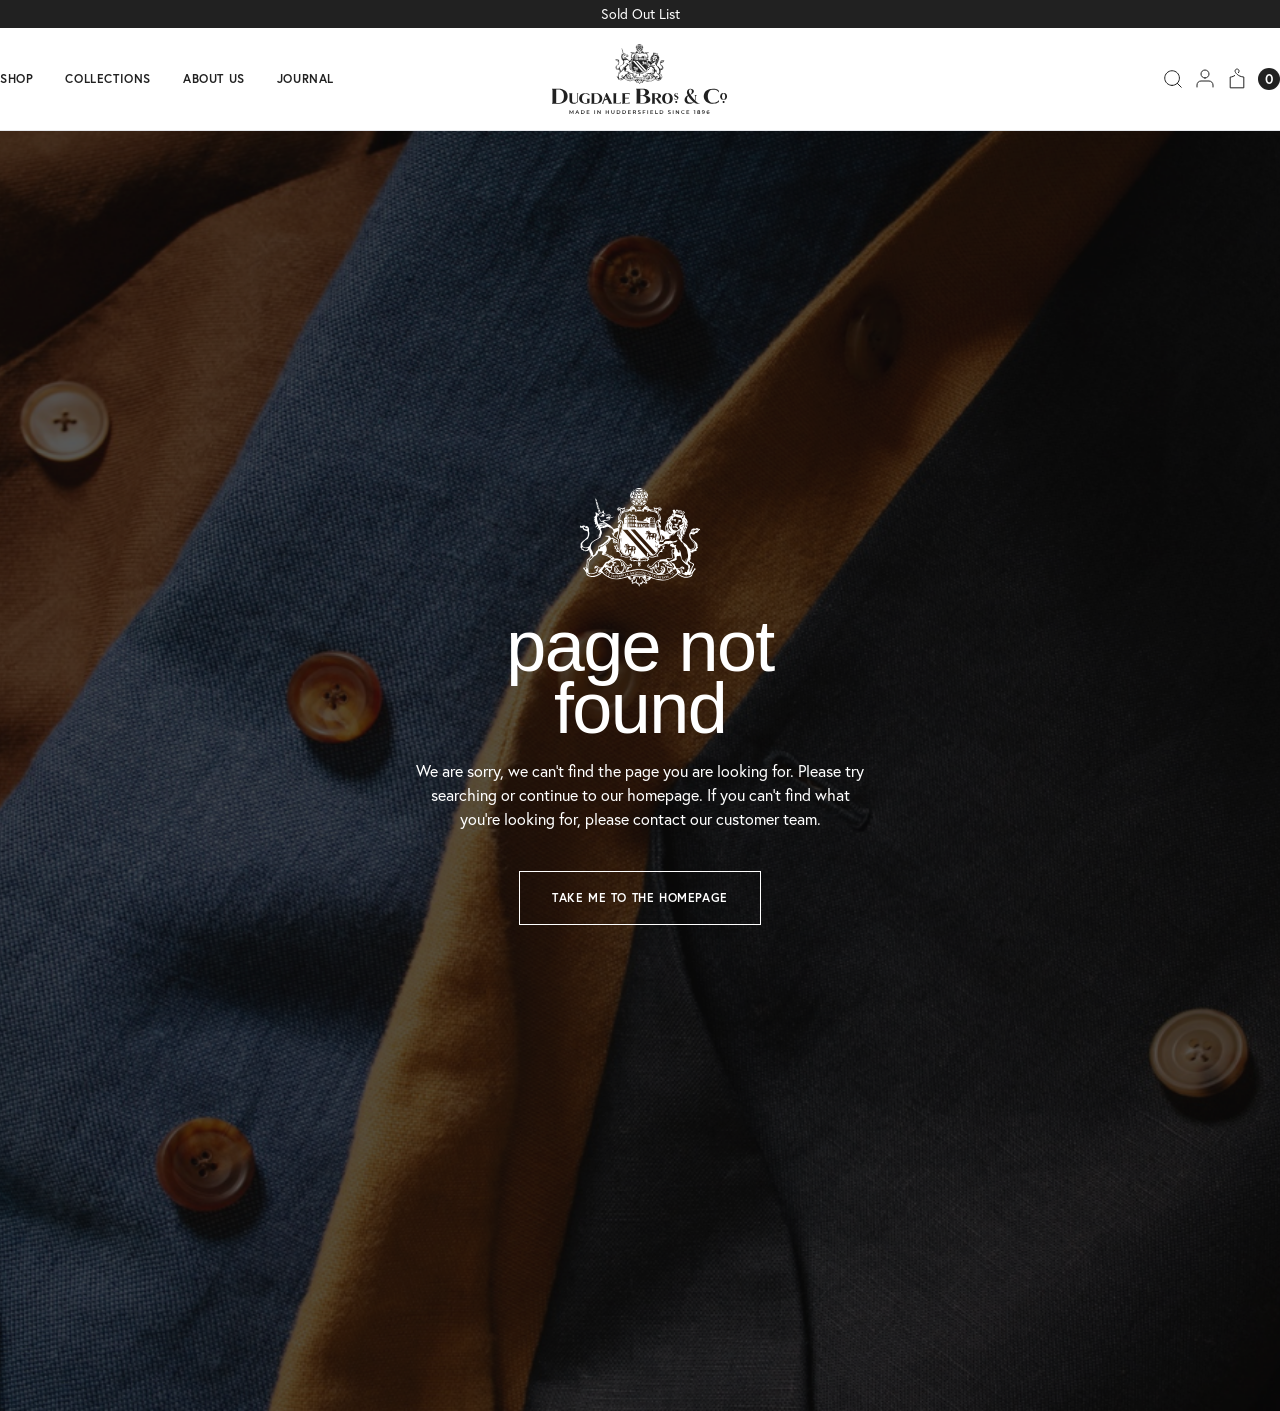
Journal (305, 79)
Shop (16, 79)
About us (214, 79)
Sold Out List (640, 13)
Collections (108, 79)
